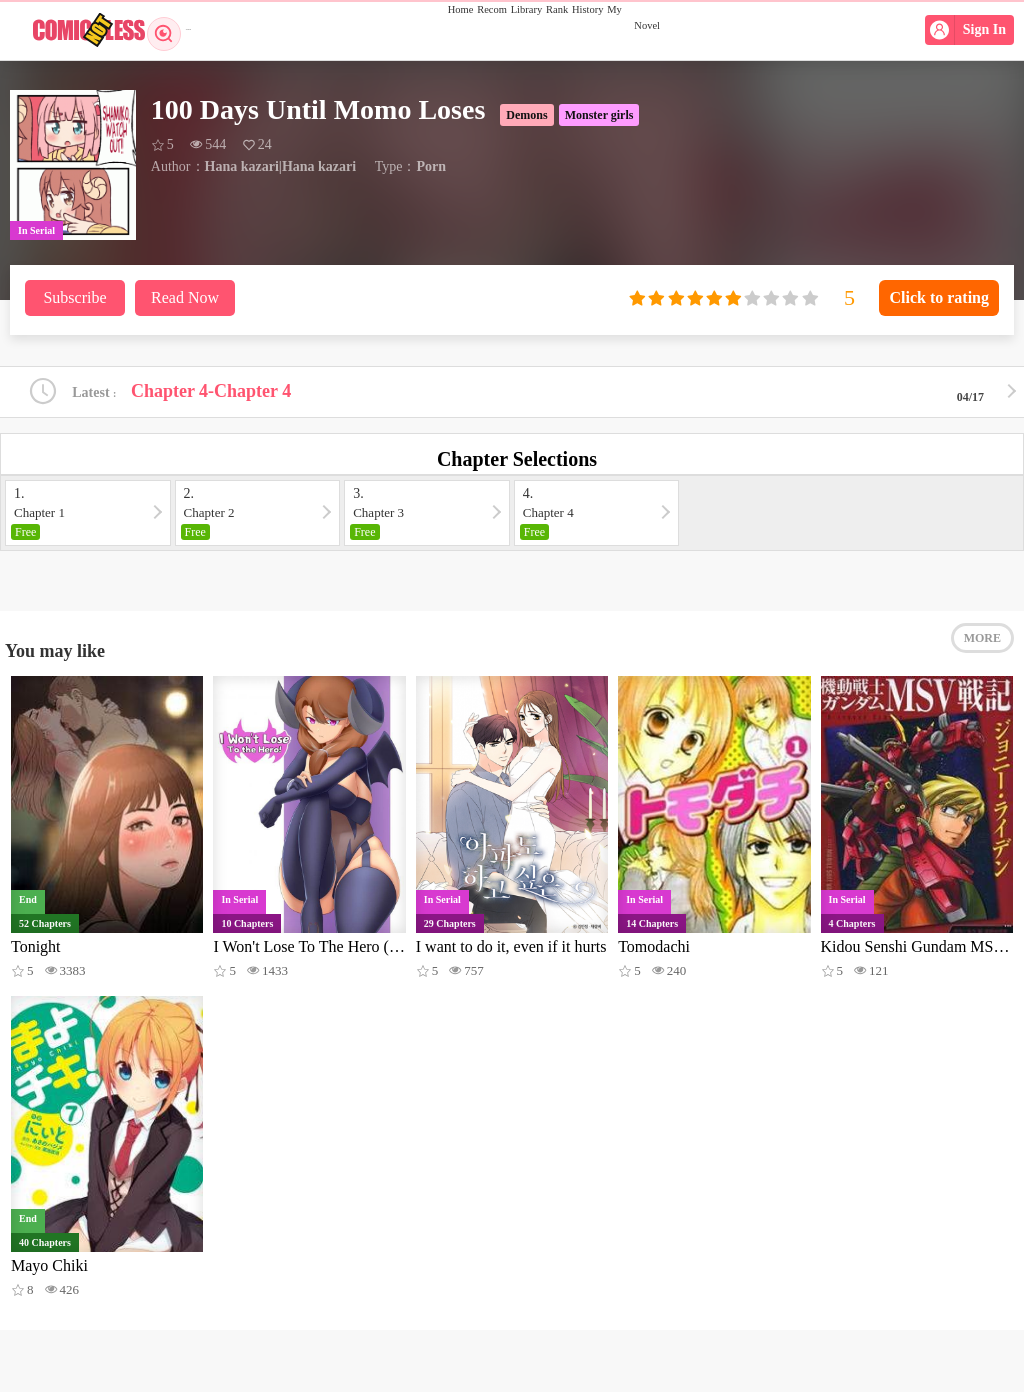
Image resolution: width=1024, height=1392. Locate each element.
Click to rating (939, 297)
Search (177, 30)
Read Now (185, 297)
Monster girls (599, 115)
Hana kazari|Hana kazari (281, 166)
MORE (982, 660)
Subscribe (74, 297)
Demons (526, 115)
